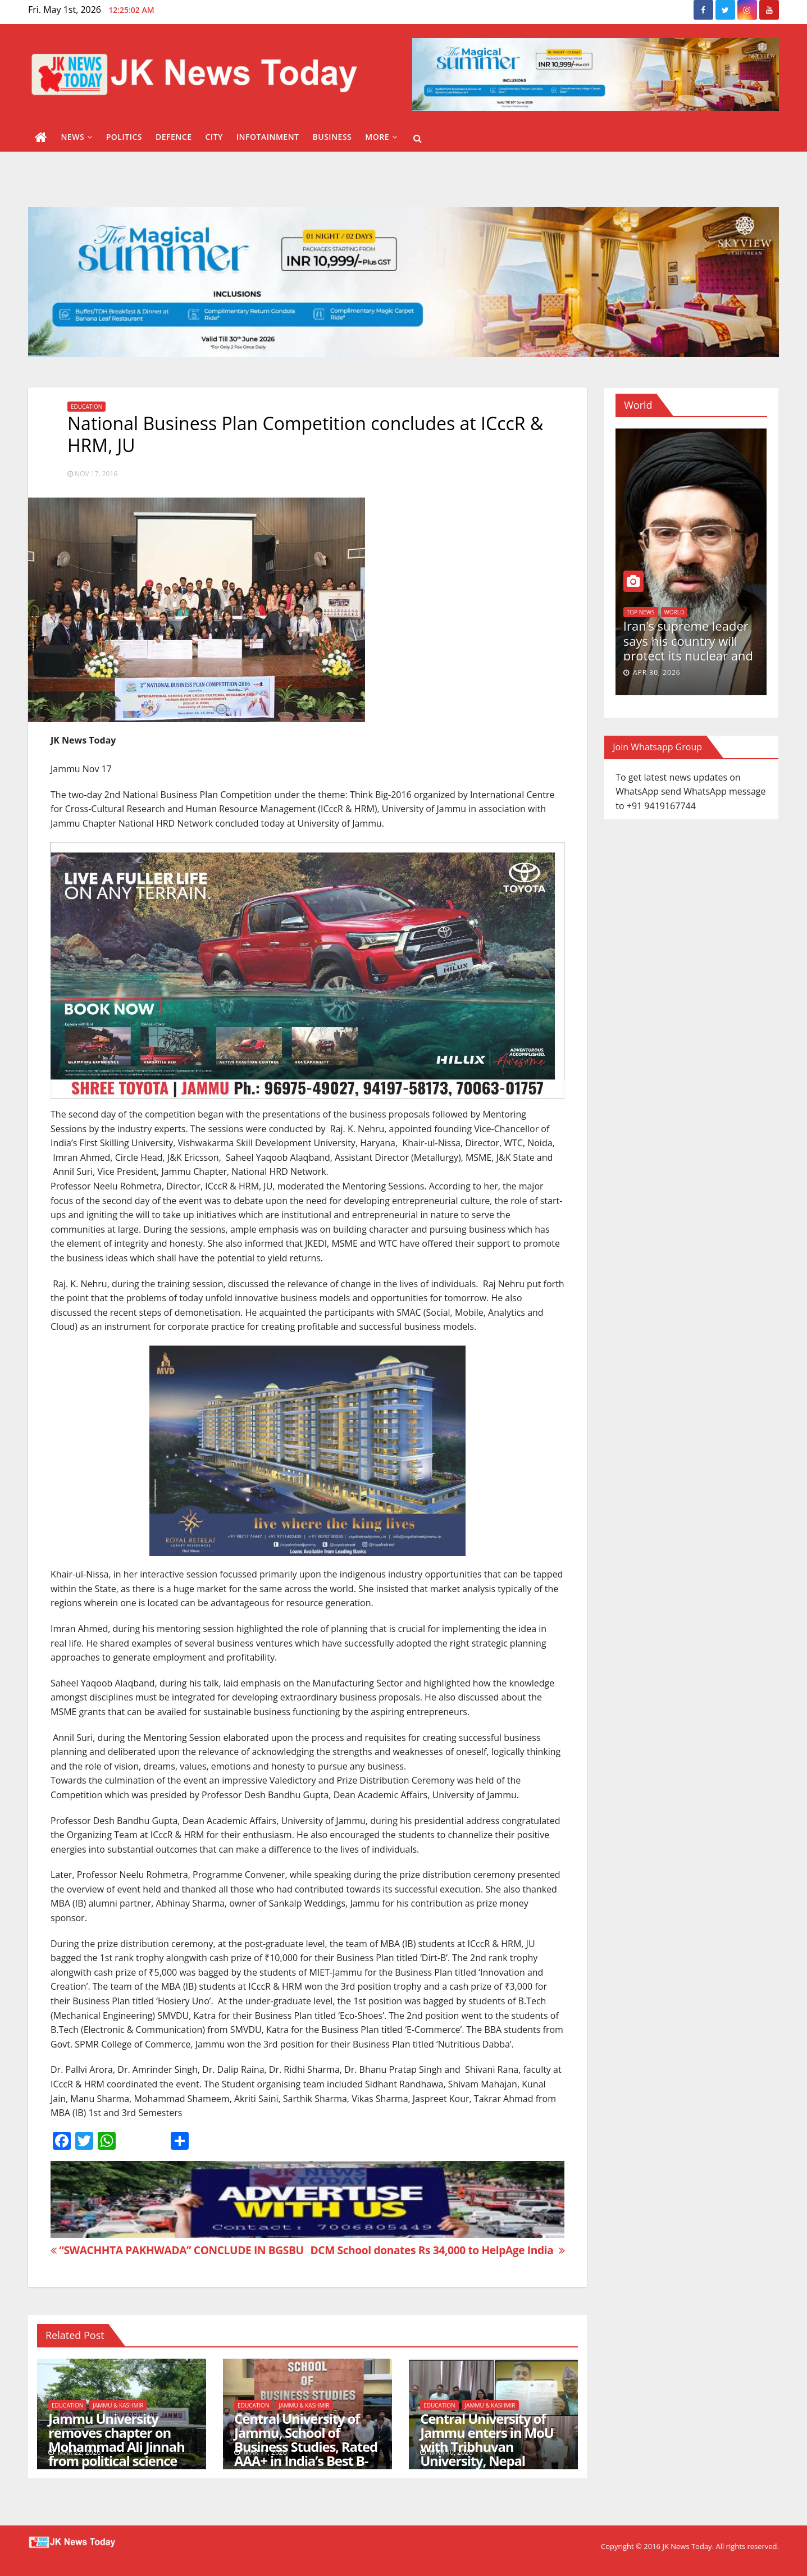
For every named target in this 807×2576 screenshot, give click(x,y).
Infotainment (267, 136)
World (674, 612)
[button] (417, 138)
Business (332, 136)
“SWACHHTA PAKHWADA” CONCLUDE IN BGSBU (177, 2250)
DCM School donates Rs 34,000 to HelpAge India (437, 2250)
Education (86, 407)
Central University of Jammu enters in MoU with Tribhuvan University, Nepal (486, 2439)
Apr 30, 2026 (657, 672)
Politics (124, 136)
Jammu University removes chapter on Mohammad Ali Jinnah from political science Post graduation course (118, 2446)
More (381, 136)
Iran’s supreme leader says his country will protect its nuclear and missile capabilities (688, 647)
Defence (174, 136)
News (77, 136)
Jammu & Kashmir (118, 2405)
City (213, 136)
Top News (641, 612)
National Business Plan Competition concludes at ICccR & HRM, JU (305, 434)
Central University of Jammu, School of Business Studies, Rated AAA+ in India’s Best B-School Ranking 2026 (305, 2446)
